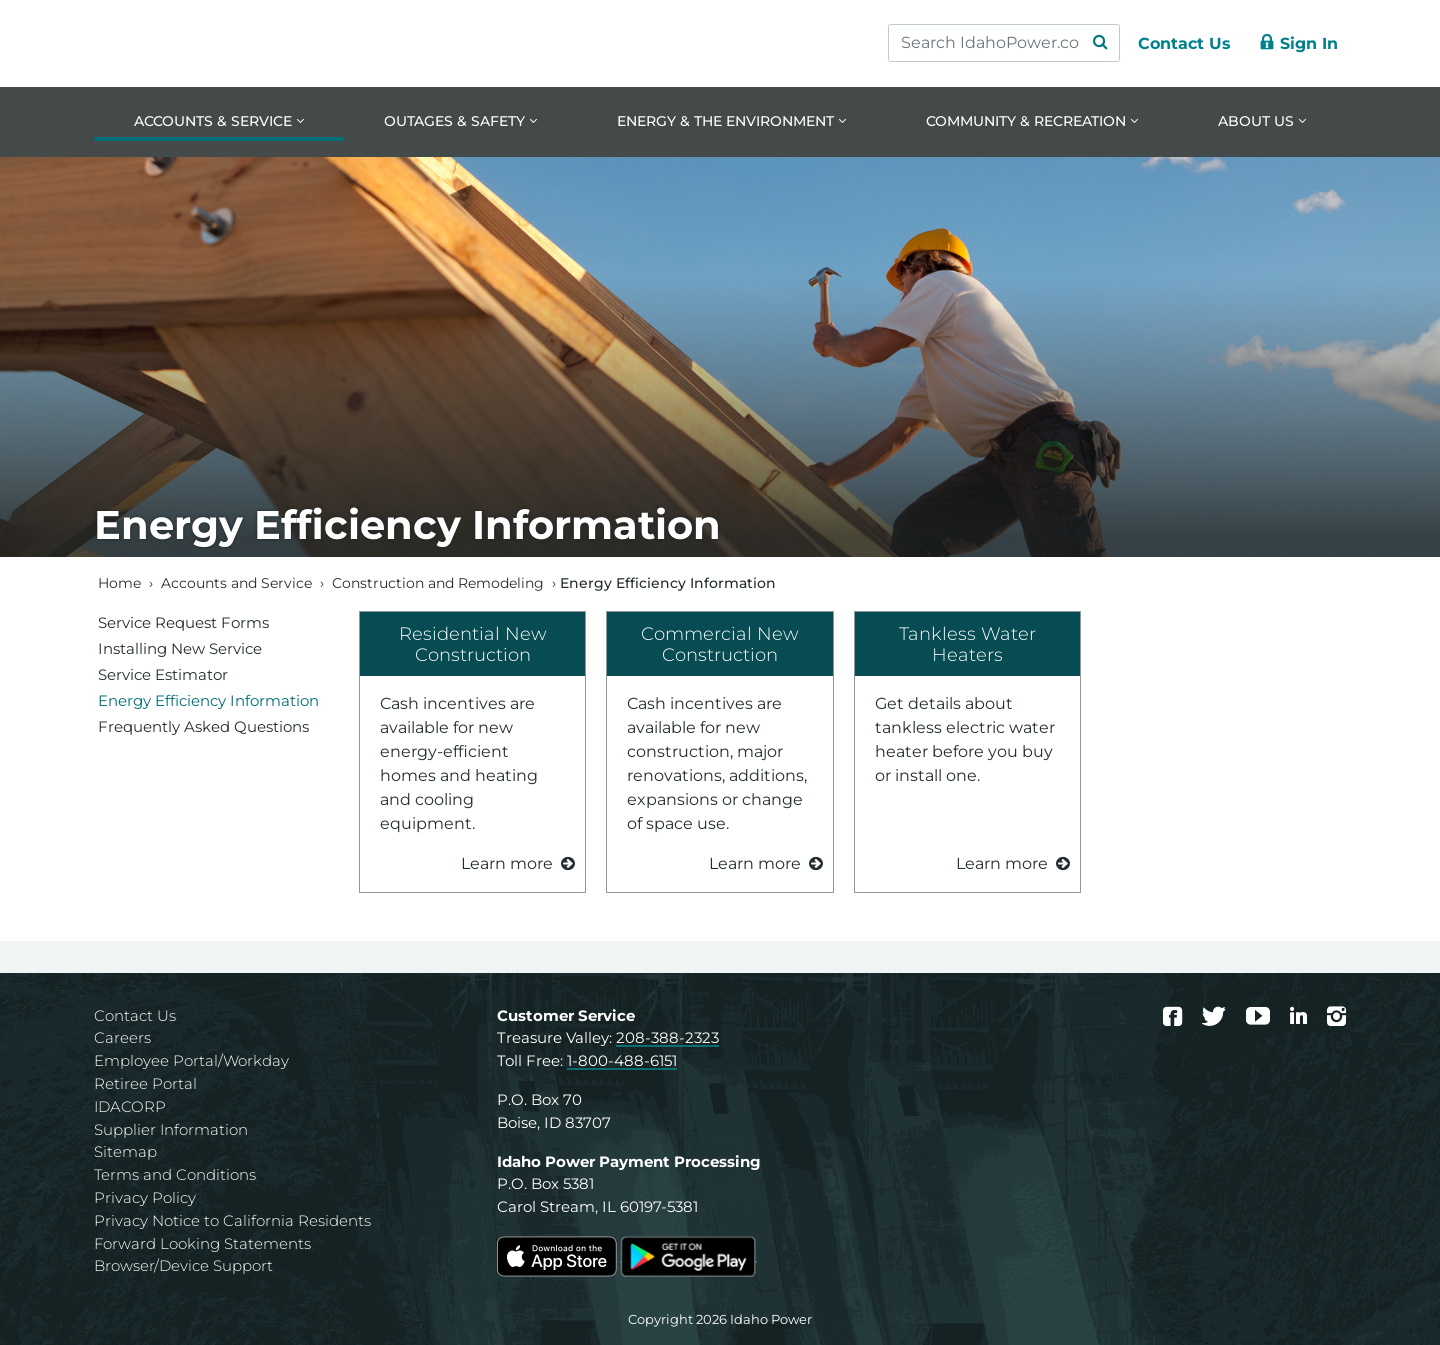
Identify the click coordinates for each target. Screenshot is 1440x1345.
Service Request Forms (183, 622)
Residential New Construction (473, 644)
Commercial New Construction (720, 644)
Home (119, 583)
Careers (122, 1038)
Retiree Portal (145, 1083)
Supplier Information (171, 1129)
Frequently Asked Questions (203, 726)
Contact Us (135, 1015)
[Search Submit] (1100, 43)
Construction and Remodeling (438, 583)
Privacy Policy (145, 1197)
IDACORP (130, 1106)
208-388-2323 (667, 1038)
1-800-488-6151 (622, 1060)
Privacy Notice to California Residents (232, 1220)
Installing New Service (180, 648)
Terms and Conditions (175, 1174)
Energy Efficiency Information (208, 700)
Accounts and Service (236, 583)
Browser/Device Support (183, 1266)
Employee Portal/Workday (191, 1060)
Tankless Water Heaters (967, 644)
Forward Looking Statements (202, 1243)
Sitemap (125, 1152)
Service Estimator (163, 674)
